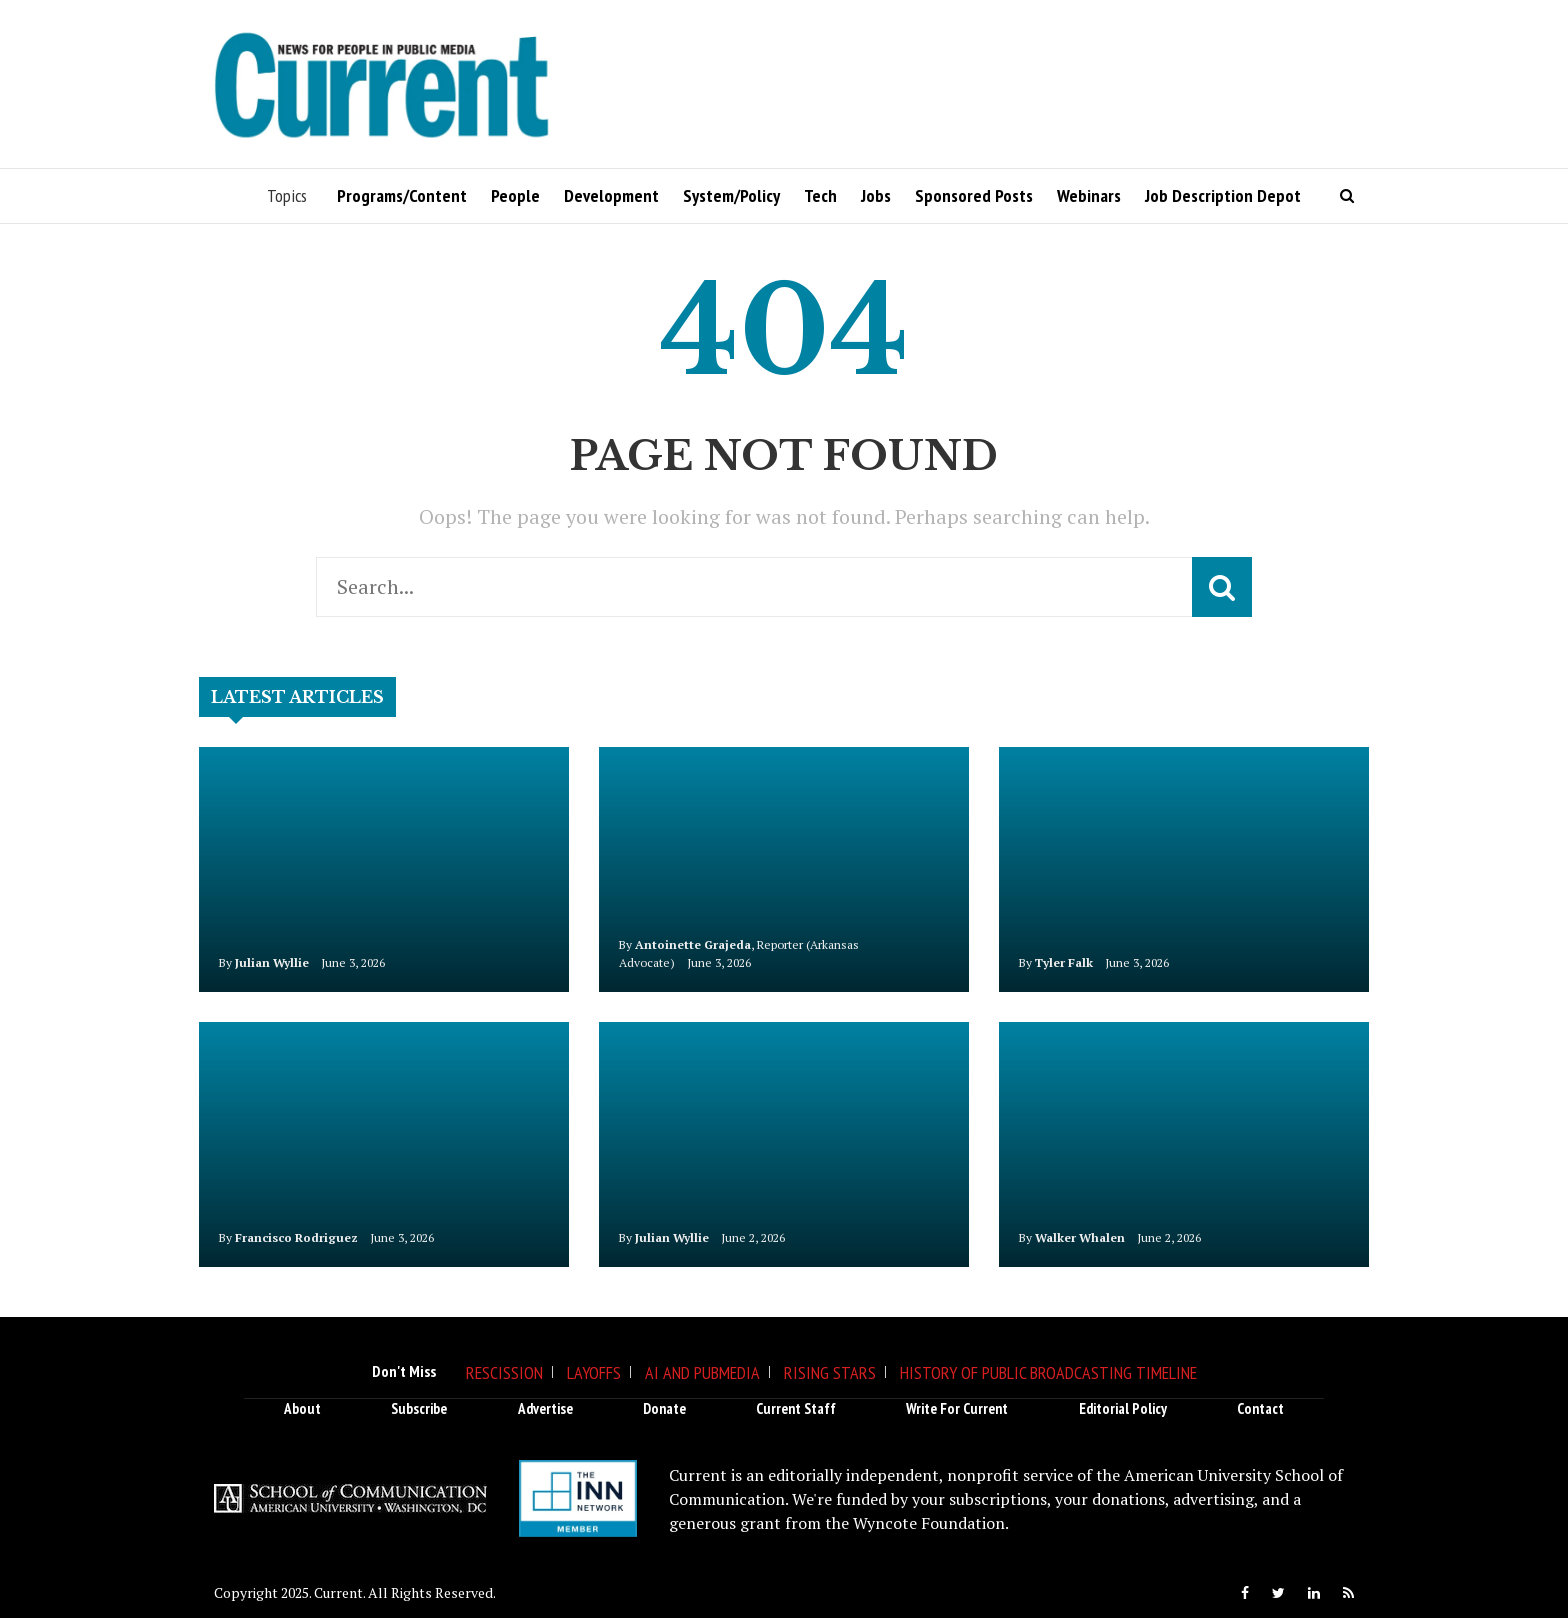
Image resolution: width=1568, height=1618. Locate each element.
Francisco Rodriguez (296, 1237)
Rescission (504, 1372)
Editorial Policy (1123, 1408)
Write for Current (957, 1408)
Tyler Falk (1064, 962)
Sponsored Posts (974, 195)
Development (611, 195)
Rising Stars (830, 1372)
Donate (664, 1408)
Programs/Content (402, 195)
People (515, 195)
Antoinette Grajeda (693, 944)
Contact (1260, 1408)
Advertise (545, 1408)
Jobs (876, 195)
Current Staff (796, 1408)
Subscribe (419, 1408)
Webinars (1089, 195)
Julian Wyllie (272, 962)
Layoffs (594, 1372)
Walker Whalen (1080, 1237)
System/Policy (731, 195)
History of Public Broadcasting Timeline (1048, 1372)
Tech (820, 195)
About (302, 1408)
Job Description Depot (1223, 195)
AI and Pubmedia (702, 1372)
